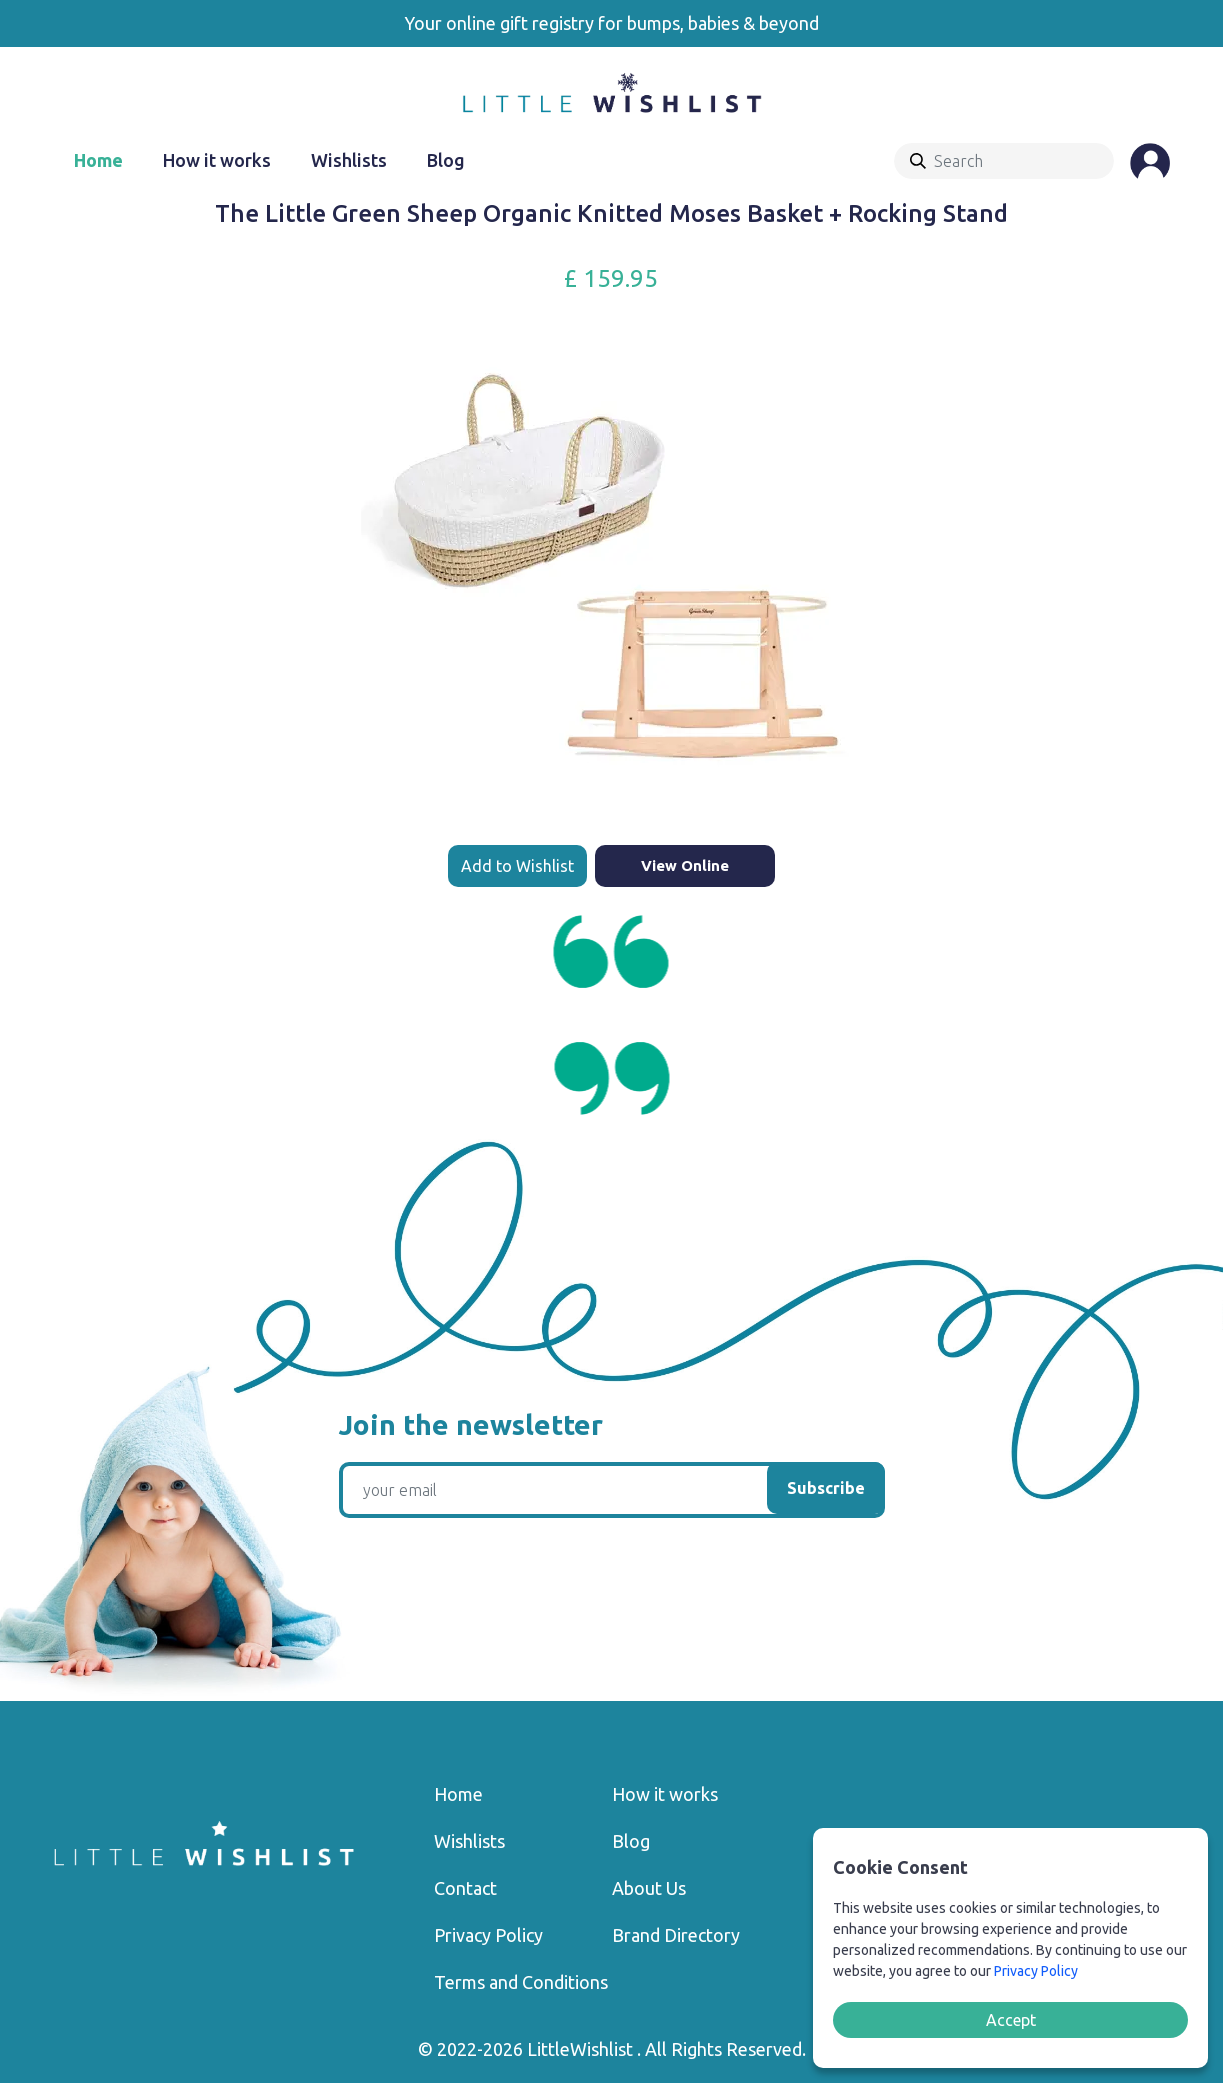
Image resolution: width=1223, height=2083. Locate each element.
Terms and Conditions (521, 1982)
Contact (465, 1888)
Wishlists (349, 160)
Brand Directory (676, 1935)
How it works (217, 160)
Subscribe (826, 1488)
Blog (446, 160)
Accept (1011, 2020)
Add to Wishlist (517, 866)
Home (98, 160)
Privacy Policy (488, 1935)
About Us (649, 1888)
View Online (685, 865)
